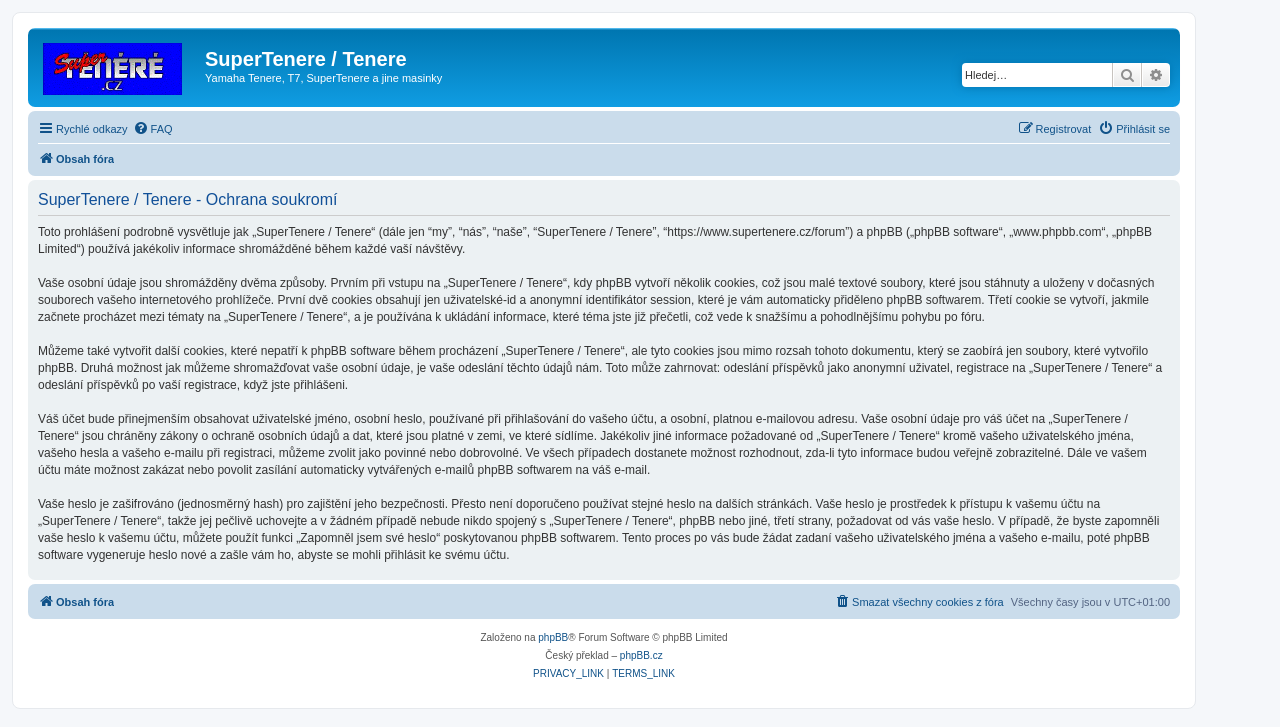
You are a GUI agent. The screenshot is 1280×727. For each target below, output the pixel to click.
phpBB (553, 637)
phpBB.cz (641, 655)
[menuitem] (153, 129)
